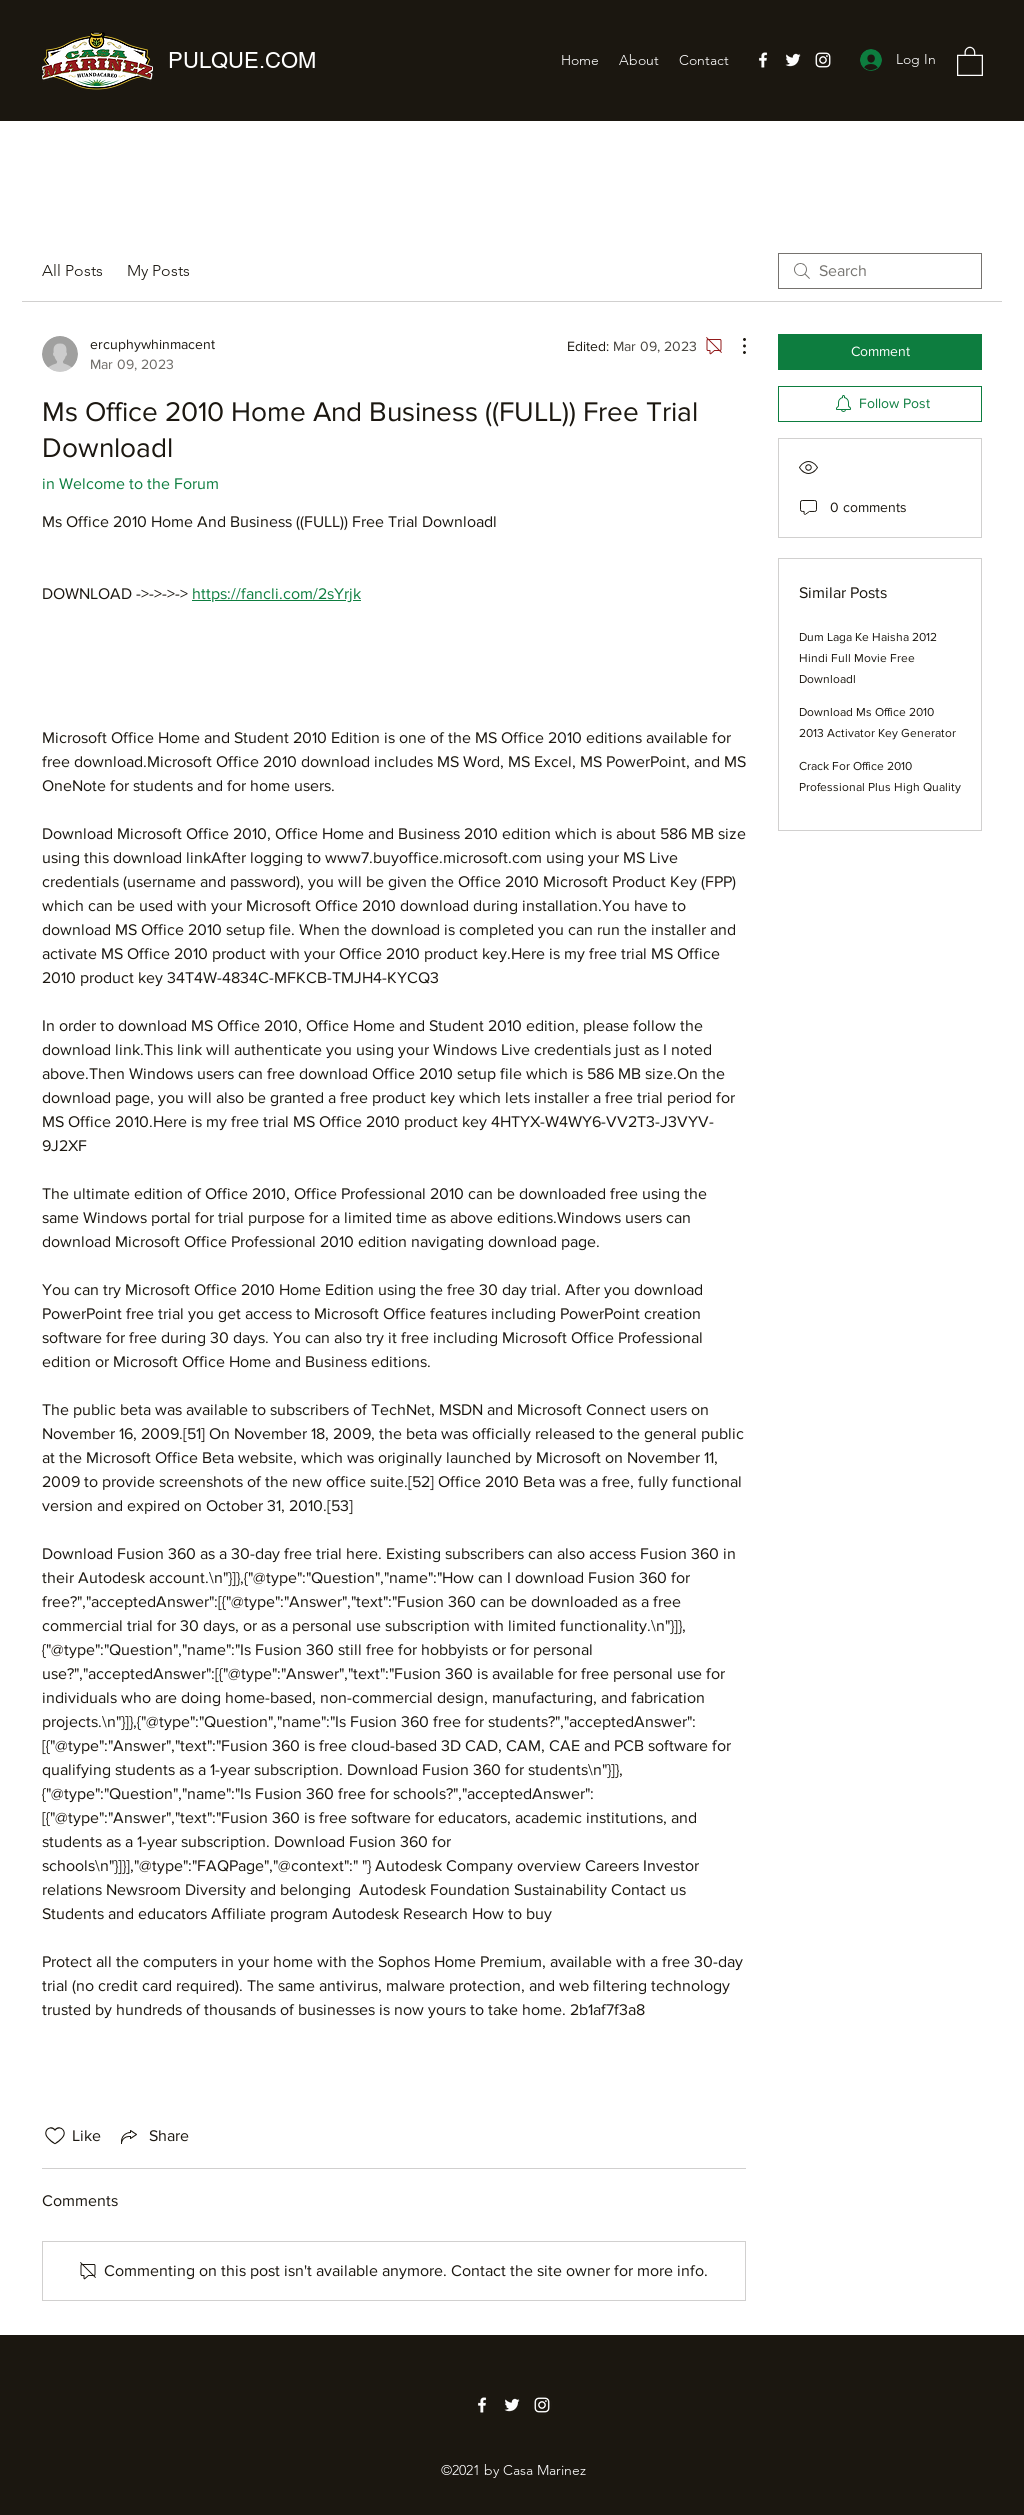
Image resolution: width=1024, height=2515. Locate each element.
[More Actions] (734, 346)
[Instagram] (823, 60)
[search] (880, 271)
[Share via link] (153, 2136)
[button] (970, 60)
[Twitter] (793, 60)
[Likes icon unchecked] (55, 2136)
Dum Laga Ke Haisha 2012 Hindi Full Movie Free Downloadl (868, 658)
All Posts (72, 270)
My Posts (158, 270)
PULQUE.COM (242, 60)
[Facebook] (763, 60)
